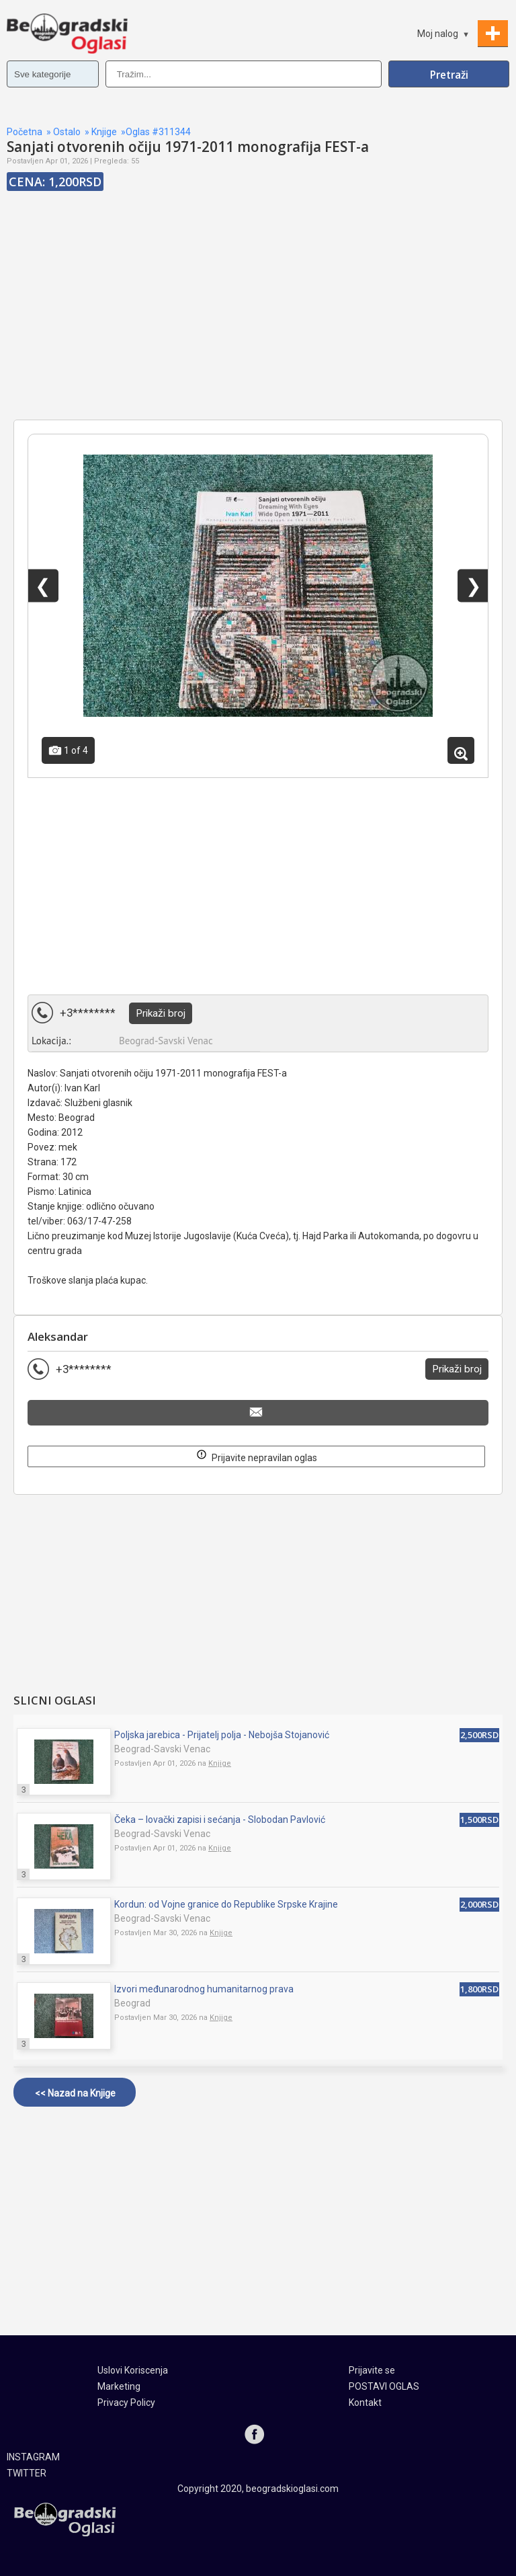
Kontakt (365, 2402)
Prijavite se (372, 2370)
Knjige (104, 131)
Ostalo (67, 131)
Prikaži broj (160, 1013)
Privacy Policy (126, 2402)
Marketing (118, 2386)
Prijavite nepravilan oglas (256, 1455)
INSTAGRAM (33, 2457)
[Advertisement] (258, 322)
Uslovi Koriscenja (132, 2370)
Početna (24, 131)
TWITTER (26, 2473)
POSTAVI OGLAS (384, 2386)
